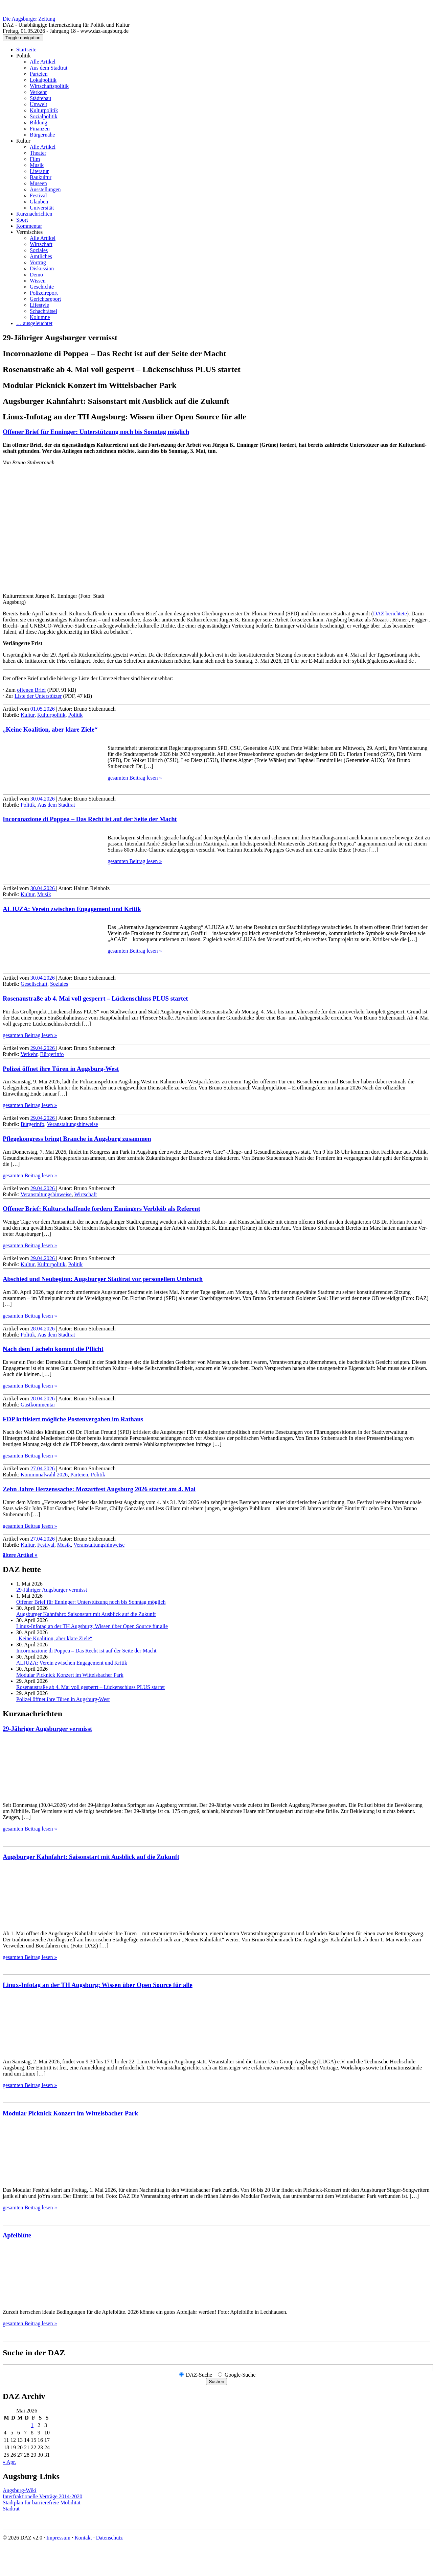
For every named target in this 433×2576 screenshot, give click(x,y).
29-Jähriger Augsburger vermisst (51, 1590)
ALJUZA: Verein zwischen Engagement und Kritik (72, 908)
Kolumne (40, 317)
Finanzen (40, 128)
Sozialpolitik (44, 116)
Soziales (39, 250)
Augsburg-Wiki (20, 2490)
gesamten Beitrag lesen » (135, 778)
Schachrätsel (43, 311)
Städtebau (40, 98)
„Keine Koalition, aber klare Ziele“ (50, 729)
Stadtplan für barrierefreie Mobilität (42, 2502)
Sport (22, 220)
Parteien (38, 74)
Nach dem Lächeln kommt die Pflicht (53, 1348)
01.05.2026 (43, 709)
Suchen (216, 2381)
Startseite (26, 49)
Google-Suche (240, 2375)
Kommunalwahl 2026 (44, 1474)
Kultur (23, 141)
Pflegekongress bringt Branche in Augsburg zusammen (77, 1138)
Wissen (37, 281)
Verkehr (38, 92)
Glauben (39, 201)
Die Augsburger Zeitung (29, 19)
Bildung (38, 122)
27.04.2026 (43, 1468)
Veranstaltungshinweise (72, 1124)
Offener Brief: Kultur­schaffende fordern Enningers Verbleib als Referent (101, 1208)
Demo (36, 274)
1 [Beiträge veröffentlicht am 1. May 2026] (32, 2425)
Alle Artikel (42, 62)
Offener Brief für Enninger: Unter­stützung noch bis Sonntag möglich (96, 431)
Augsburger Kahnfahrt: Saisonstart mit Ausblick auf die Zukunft (86, 1614)
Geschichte (42, 287)
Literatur (39, 171)
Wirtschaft (41, 244)
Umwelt (38, 104)
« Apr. (9, 2462)
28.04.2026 (43, 1328)
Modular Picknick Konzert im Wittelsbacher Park (69, 1675)
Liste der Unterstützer (38, 696)
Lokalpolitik (43, 80)
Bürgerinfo (52, 1054)
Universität (42, 208)
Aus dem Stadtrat (48, 68)
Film (35, 159)
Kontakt (83, 2538)
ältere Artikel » (20, 1555)
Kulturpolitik (44, 110)
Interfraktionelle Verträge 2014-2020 (42, 2496)
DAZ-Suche (199, 2375)
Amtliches (41, 256)
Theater (38, 153)
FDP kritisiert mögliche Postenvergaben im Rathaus (73, 1419)
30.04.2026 (43, 799)
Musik (37, 165)
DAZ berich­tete (390, 613)
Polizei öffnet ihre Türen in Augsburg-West (61, 1068)
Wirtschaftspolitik (49, 86)
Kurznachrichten (34, 214)
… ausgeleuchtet (34, 323)
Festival (38, 195)
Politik (23, 55)
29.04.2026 (43, 1048)
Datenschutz (109, 2538)
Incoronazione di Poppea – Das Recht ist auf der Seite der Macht (90, 819)
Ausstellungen (45, 189)
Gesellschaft (34, 984)
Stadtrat (11, 2508)
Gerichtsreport (45, 299)
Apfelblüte (17, 2235)
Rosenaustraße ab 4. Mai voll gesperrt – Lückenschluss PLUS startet (95, 998)
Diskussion (42, 268)
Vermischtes (29, 232)
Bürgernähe (42, 135)
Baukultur (40, 177)
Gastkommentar (38, 1404)
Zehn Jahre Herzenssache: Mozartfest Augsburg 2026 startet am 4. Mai (99, 1489)
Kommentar (29, 226)
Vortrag (38, 262)
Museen (38, 183)
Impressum (58, 2538)
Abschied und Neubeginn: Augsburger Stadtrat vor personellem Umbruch (103, 1278)
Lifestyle (39, 305)
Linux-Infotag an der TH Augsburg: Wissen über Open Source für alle (92, 1626)
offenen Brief (31, 690)
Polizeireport (44, 293)
